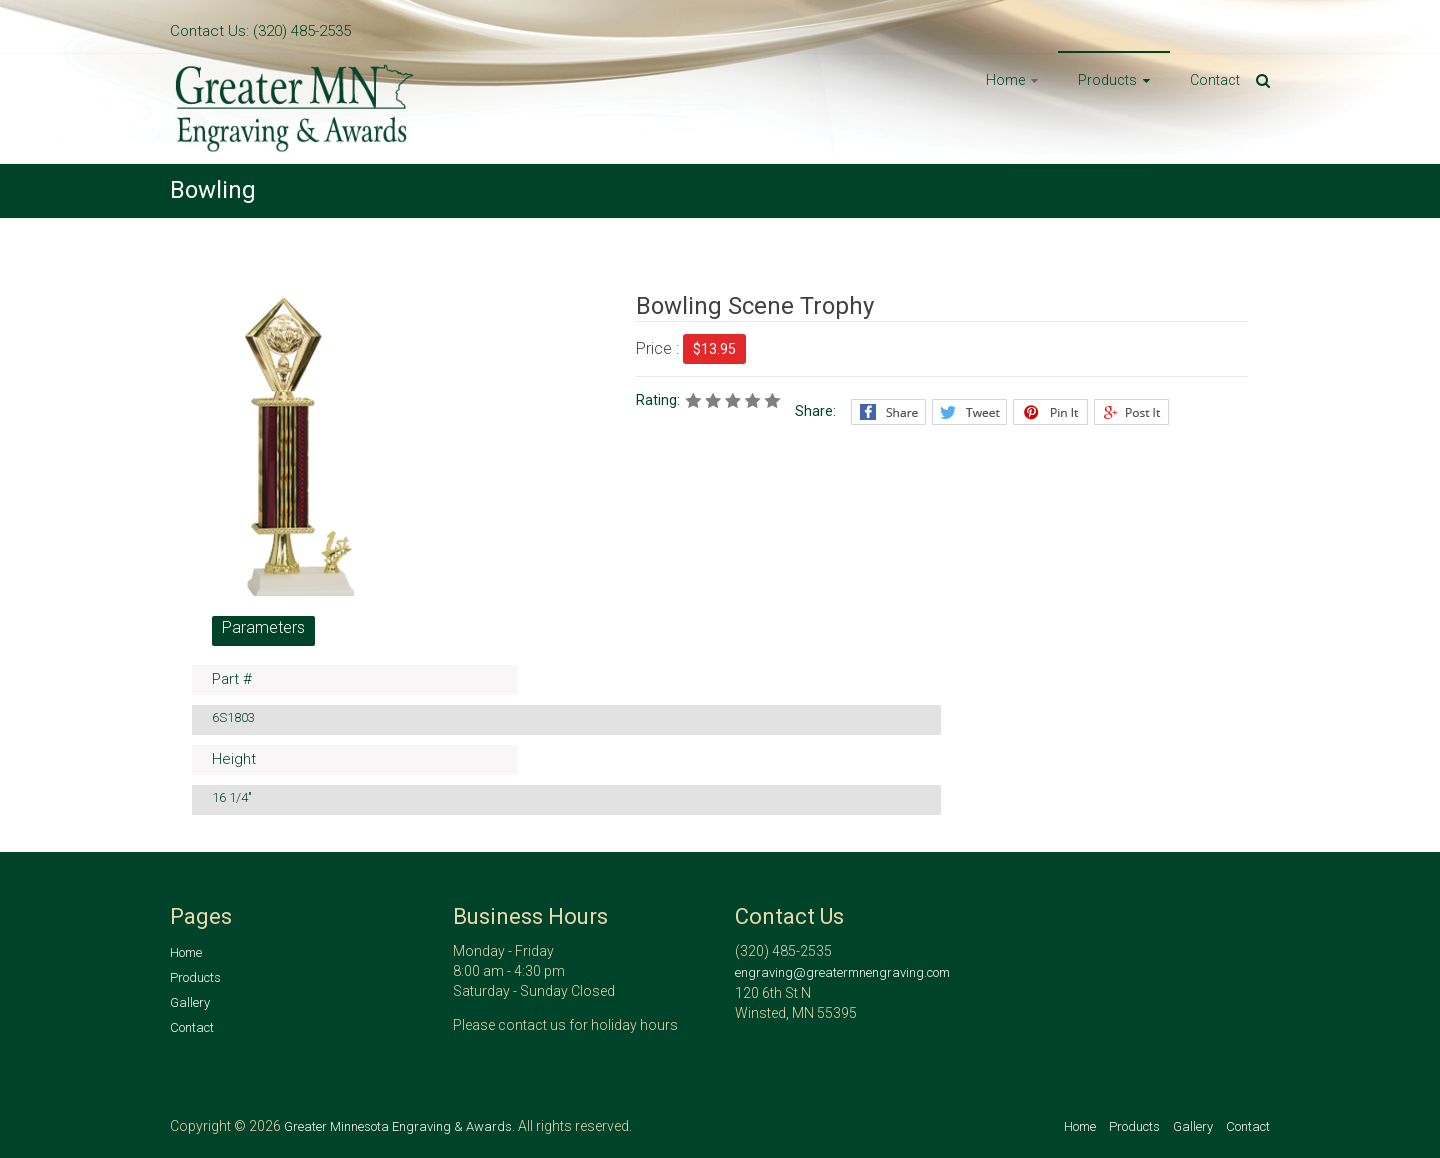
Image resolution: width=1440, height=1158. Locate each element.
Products (1107, 80)
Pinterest (1050, 412)
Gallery (190, 1002)
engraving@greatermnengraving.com (842, 972)
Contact (1215, 80)
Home (1005, 80)
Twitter (969, 412)
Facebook (888, 412)
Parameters (263, 627)
